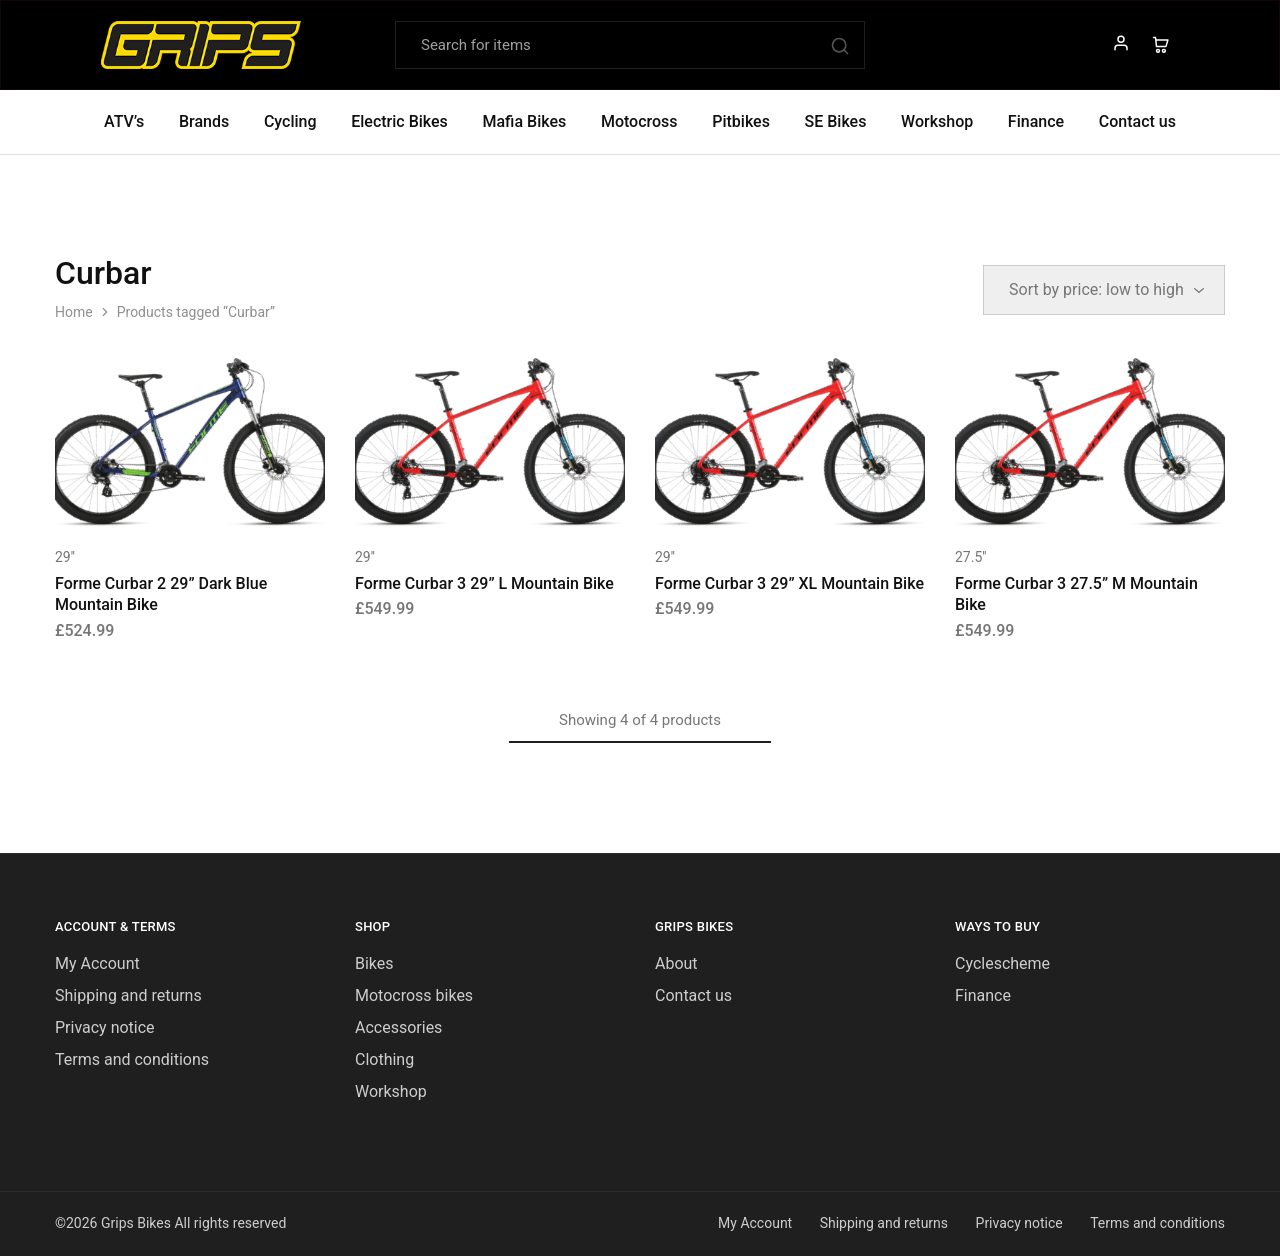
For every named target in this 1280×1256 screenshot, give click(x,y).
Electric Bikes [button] (399, 121)
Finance (1036, 121)
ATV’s (124, 121)
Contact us (693, 995)
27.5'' (970, 557)
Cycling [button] (290, 121)
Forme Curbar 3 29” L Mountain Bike (484, 583)
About (676, 963)
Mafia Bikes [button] (524, 121)
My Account (97, 963)
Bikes (374, 963)
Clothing (384, 1059)
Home (74, 312)
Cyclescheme (1002, 963)
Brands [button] (204, 121)
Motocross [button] (639, 121)
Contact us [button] (1137, 121)
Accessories (398, 1027)
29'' (65, 557)
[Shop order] (1104, 290)
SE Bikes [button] (836, 121)
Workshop (937, 121)
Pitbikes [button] (741, 121)
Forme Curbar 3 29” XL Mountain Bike (789, 583)
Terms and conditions (132, 1059)
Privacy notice (105, 1027)
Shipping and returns (128, 995)
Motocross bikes (414, 995)
